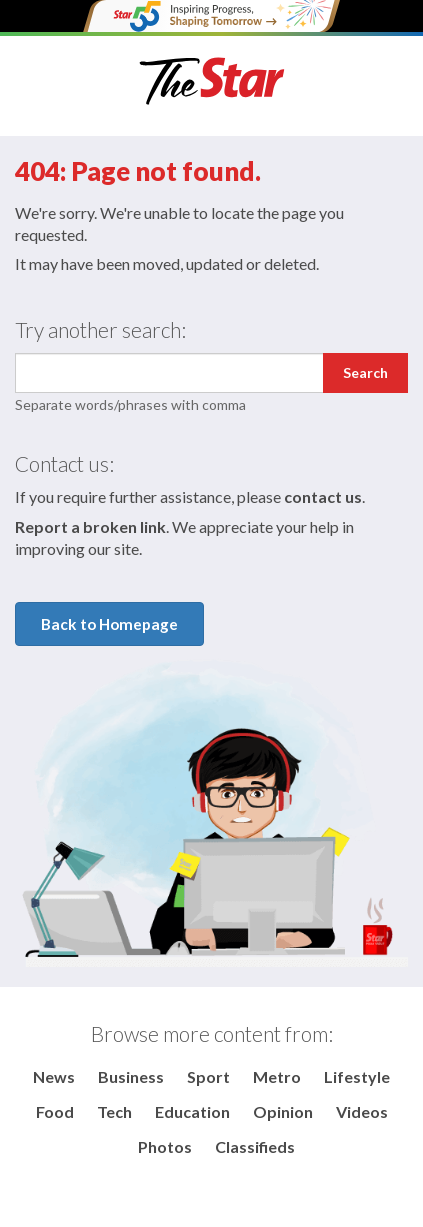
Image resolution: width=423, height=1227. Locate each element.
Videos (362, 1111)
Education (192, 1111)
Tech (114, 1111)
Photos (165, 1146)
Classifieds (255, 1146)
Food (55, 1111)
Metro (277, 1076)
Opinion (283, 1111)
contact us (323, 496)
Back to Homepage (109, 624)
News (54, 1076)
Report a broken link (90, 526)
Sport (208, 1076)
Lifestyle (357, 1076)
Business (131, 1076)
